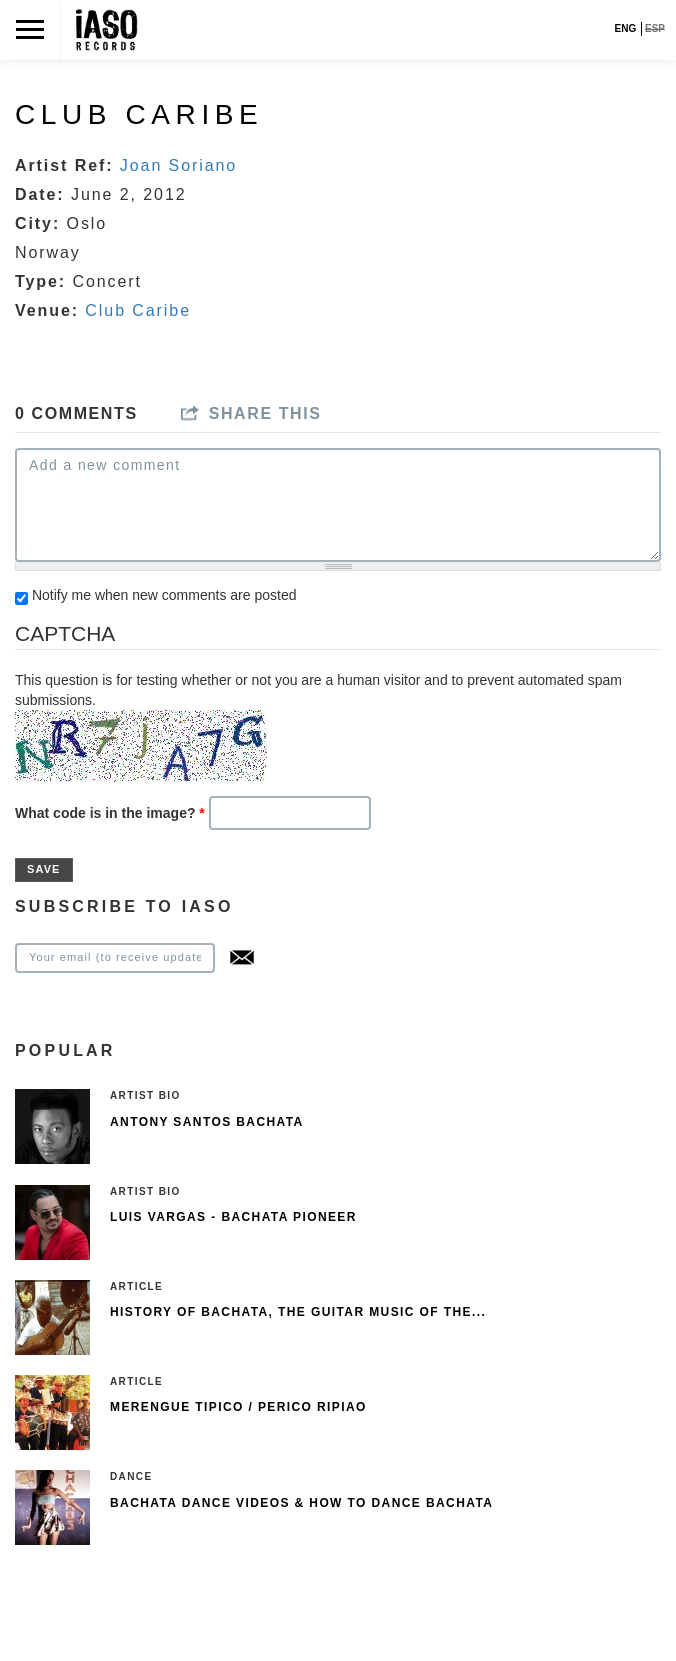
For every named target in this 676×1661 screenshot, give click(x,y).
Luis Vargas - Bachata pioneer (233, 1217)
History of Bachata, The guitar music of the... (298, 1312)
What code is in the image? (110, 813)
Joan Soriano (178, 165)
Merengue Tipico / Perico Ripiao (238, 1407)
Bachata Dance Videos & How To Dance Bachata (301, 1503)
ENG (626, 28)
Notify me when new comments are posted (164, 595)
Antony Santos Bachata (207, 1122)
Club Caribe (138, 310)
